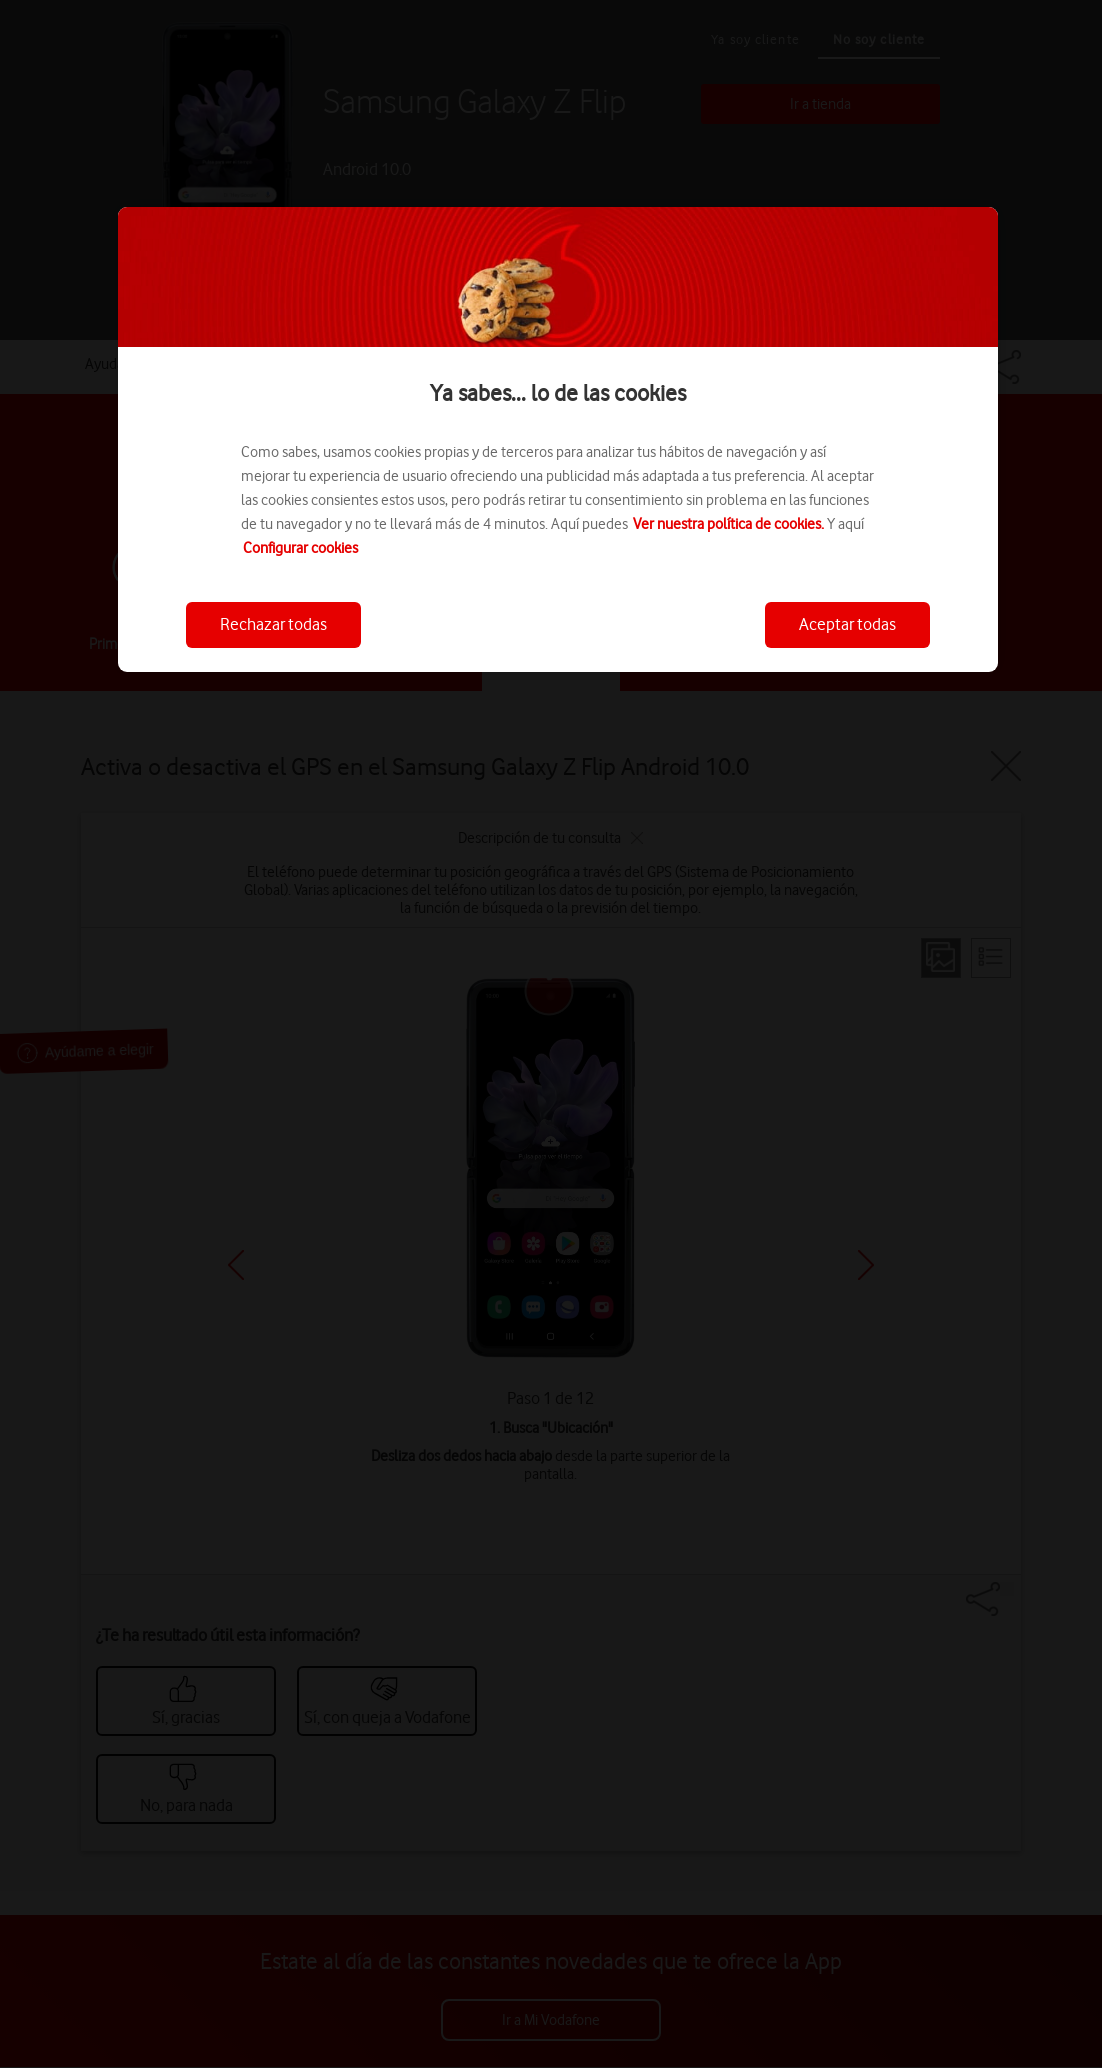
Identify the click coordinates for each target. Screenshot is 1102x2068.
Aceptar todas (847, 624)
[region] (558, 439)
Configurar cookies (300, 548)
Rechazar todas (273, 624)
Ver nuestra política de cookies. (728, 524)
